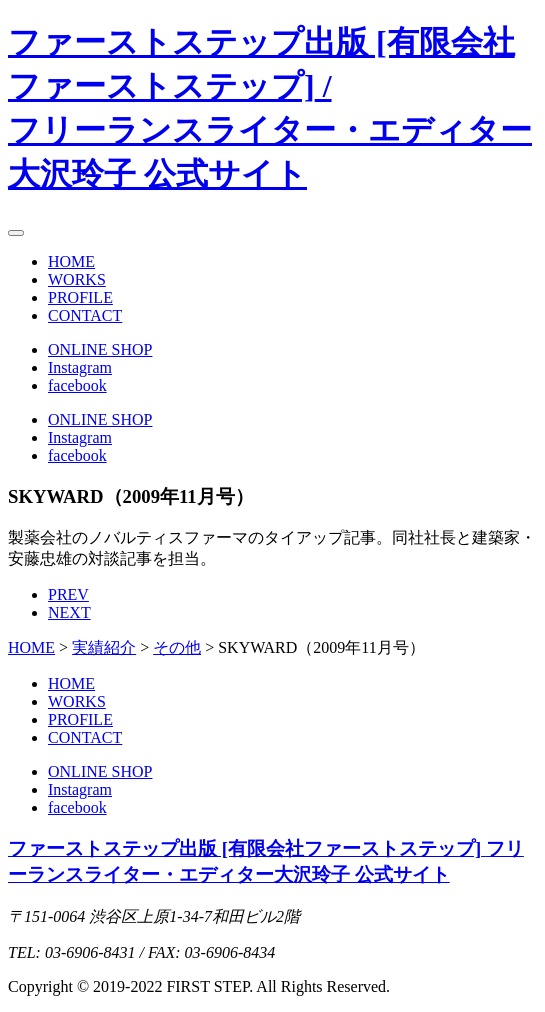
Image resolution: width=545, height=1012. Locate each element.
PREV (68, 594)
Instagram (80, 367)
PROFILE (80, 297)
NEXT (69, 612)
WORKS (77, 279)
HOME (71, 261)
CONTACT (85, 315)
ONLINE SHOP (100, 349)
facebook (77, 385)
